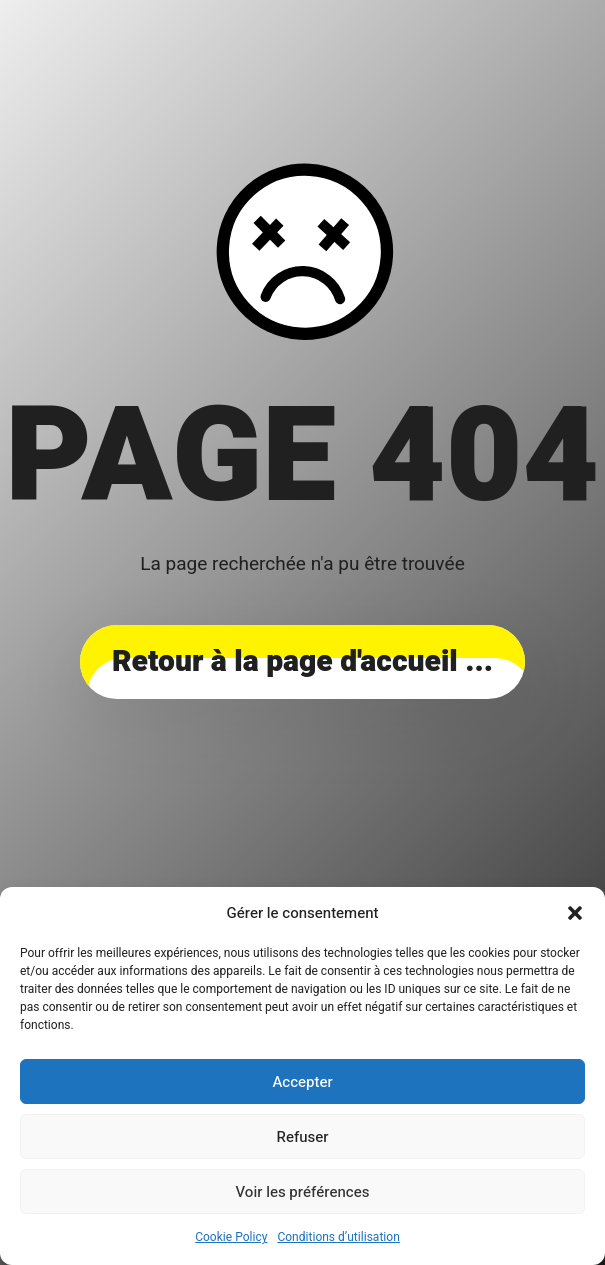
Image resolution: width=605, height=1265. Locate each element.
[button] (575, 913)
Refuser (303, 1137)
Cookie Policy (231, 1237)
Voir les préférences (303, 1192)
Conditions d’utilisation (338, 1237)
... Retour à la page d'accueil (302, 662)
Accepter (302, 1082)
